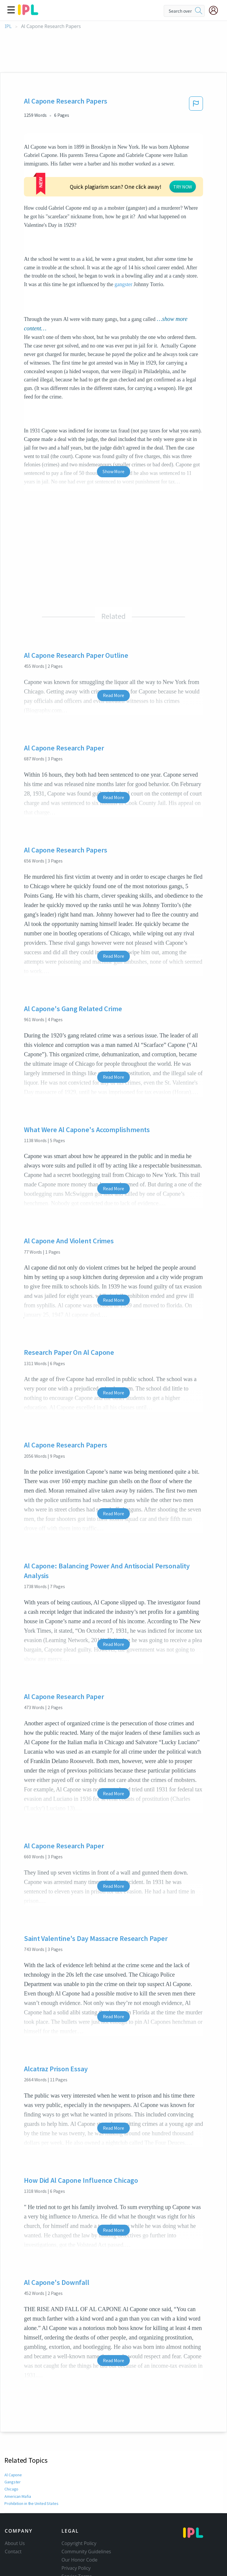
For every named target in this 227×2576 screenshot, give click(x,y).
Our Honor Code (79, 2524)
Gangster (12, 2446)
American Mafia (17, 2460)
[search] (199, 11)
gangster (123, 249)
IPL (8, 26)
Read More (113, 660)
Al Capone (13, 2439)
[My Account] (216, 10)
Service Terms (76, 2540)
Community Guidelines (86, 2516)
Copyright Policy (78, 2507)
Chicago (11, 2453)
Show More (113, 436)
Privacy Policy (76, 2532)
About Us (15, 2507)
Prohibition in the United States (31, 2467)
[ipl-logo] (28, 13)
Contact (13, 2516)
